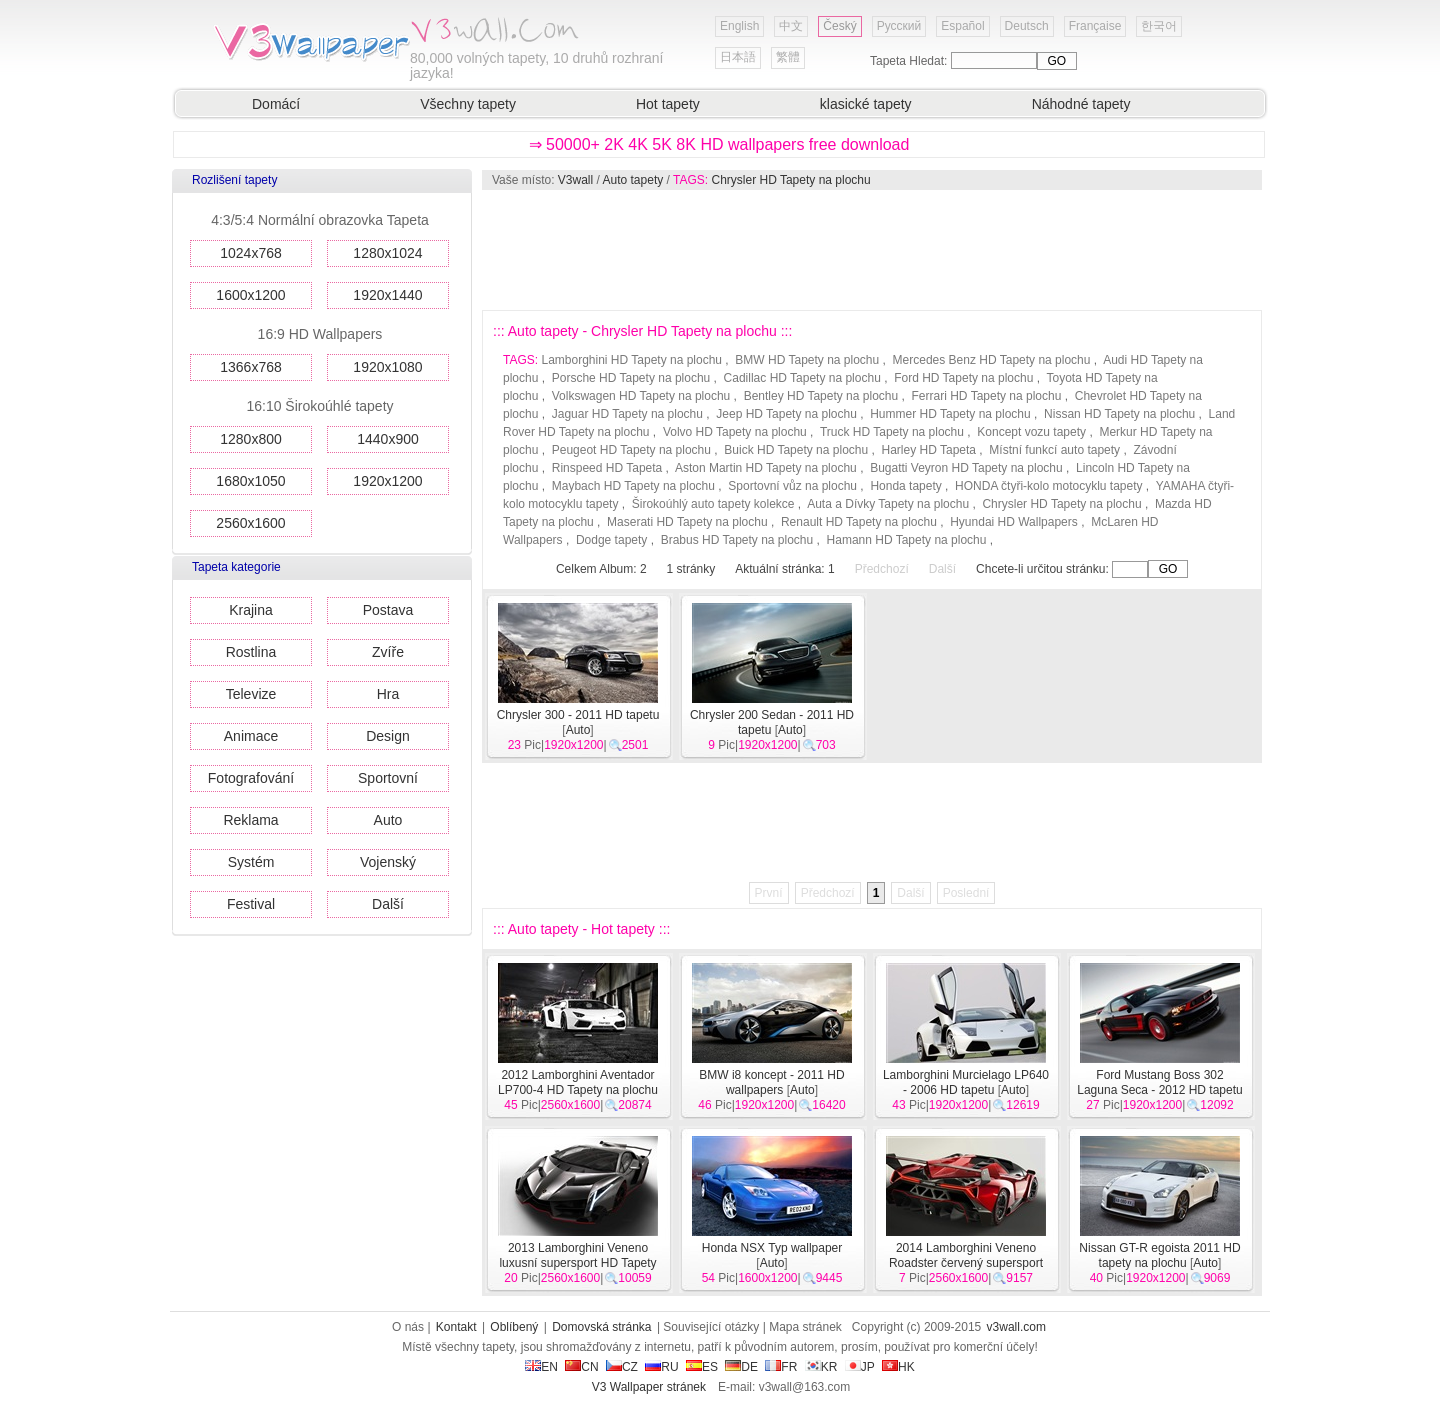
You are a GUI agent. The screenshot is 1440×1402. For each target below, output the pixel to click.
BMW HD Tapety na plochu (807, 360)
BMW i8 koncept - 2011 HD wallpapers (771, 1082)
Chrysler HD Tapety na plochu (790, 180)
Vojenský (388, 862)
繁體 (788, 57)
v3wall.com (1016, 1327)
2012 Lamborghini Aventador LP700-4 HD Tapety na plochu (578, 1082)
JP (860, 1367)
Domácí (276, 104)
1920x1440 (387, 295)
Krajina (251, 610)
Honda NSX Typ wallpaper (772, 1248)
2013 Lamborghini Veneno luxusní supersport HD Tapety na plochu (577, 1263)
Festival (251, 904)
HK (898, 1367)
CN (581, 1367)
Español (962, 26)
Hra (388, 694)
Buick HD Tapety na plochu (796, 450)
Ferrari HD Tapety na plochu (987, 396)
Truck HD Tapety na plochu (892, 432)
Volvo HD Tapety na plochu (735, 432)
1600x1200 (250, 295)
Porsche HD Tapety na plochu (631, 378)
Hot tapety (668, 104)
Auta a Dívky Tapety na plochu (888, 504)
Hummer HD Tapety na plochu (950, 414)
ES (702, 1367)
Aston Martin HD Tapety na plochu (766, 468)
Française (1095, 26)
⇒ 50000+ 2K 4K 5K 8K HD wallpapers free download (719, 144)
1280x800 (251, 439)
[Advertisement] (871, 250)
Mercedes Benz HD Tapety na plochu (992, 360)
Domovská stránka (601, 1327)
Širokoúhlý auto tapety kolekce (713, 504)
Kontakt (456, 1327)
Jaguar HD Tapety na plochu (627, 414)
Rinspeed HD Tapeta (607, 468)
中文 (791, 26)
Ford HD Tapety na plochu (963, 378)
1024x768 (251, 253)
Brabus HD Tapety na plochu (737, 540)
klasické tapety (866, 104)
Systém (251, 862)
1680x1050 (250, 481)
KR (821, 1367)
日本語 (738, 57)
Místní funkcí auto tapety (1054, 450)
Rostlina (251, 652)
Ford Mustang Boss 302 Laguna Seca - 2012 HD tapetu (1159, 1082)
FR (781, 1367)
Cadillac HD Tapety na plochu (802, 378)
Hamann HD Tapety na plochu (907, 540)
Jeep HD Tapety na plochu (786, 414)
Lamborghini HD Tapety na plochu (631, 360)
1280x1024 (387, 253)
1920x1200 (387, 481)
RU (661, 1367)
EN (541, 1367)
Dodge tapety (611, 540)
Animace (251, 736)
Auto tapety (633, 180)
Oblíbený (514, 1327)
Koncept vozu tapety (1031, 432)
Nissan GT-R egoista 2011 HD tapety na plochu (1159, 1255)
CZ (622, 1367)
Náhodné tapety (1081, 104)
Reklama (250, 820)
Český (839, 26)
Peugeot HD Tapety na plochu (631, 450)
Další (388, 904)
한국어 (1159, 26)
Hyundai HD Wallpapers (1014, 522)
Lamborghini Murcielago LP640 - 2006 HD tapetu (966, 1082)
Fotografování (251, 778)
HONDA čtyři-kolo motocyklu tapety (1048, 486)
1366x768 (251, 367)
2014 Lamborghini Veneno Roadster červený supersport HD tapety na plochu (966, 1263)
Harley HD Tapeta (929, 450)
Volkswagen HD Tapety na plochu (641, 396)
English (739, 26)
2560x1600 (250, 523)
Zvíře (388, 652)
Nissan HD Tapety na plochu (1119, 414)
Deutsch (1027, 26)
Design (388, 736)
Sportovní (388, 778)
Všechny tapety (468, 104)
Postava (388, 610)
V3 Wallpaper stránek (649, 1387)
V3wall (575, 180)
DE (741, 1367)
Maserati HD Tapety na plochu (687, 522)
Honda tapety (905, 486)
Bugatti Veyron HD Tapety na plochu (966, 468)
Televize (251, 694)
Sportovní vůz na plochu (792, 486)
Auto (388, 820)
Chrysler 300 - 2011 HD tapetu (578, 715)
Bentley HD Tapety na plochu (821, 396)
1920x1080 (387, 367)
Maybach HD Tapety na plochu (633, 486)
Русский (899, 26)
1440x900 (388, 439)
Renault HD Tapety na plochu (859, 522)
